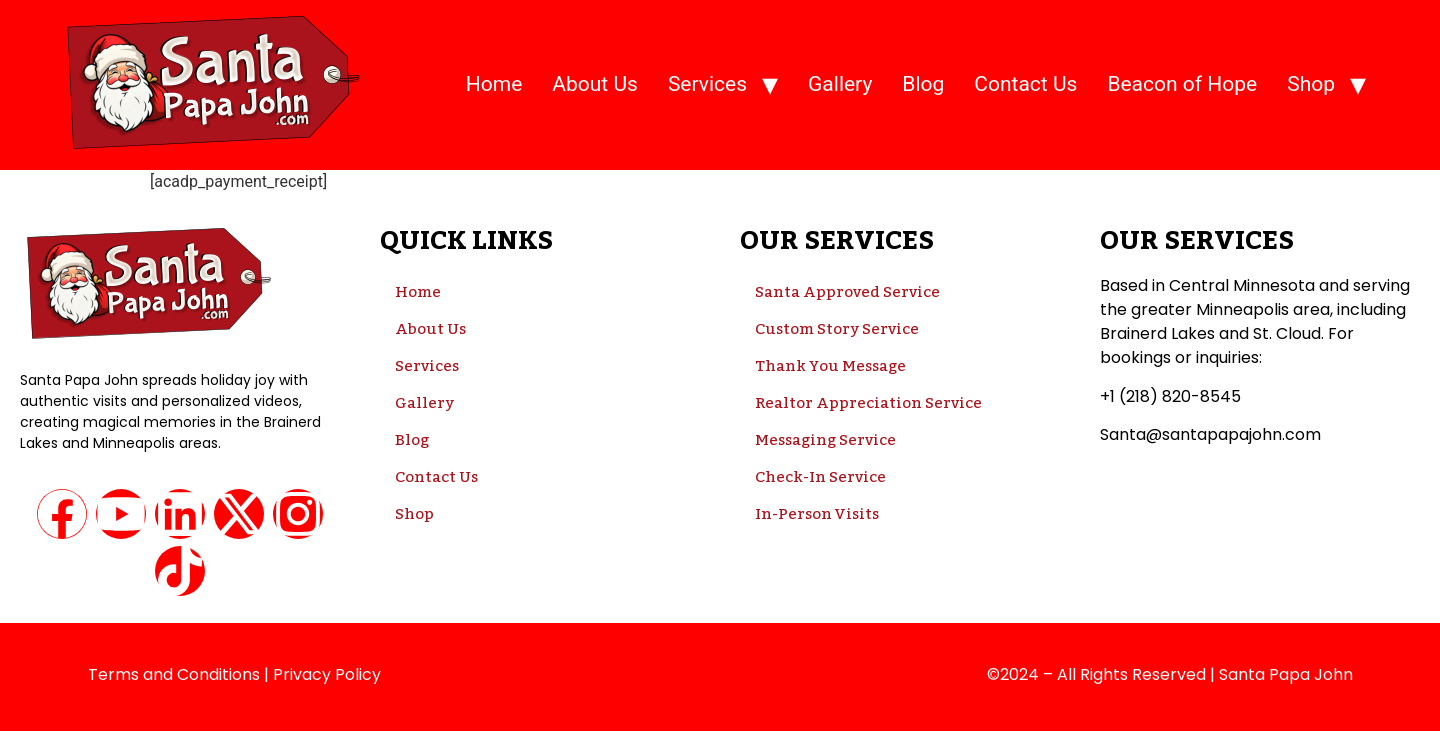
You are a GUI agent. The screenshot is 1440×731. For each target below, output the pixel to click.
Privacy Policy (327, 674)
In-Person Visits (817, 514)
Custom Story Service (837, 329)
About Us (595, 84)
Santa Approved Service (847, 292)
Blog (923, 84)
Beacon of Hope (1182, 84)
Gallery (840, 84)
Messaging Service (825, 440)
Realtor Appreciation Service (868, 403)
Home (494, 84)
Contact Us (1025, 84)
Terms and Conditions (174, 674)
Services (707, 84)
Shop (1311, 84)
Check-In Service (820, 477)
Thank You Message (830, 366)
